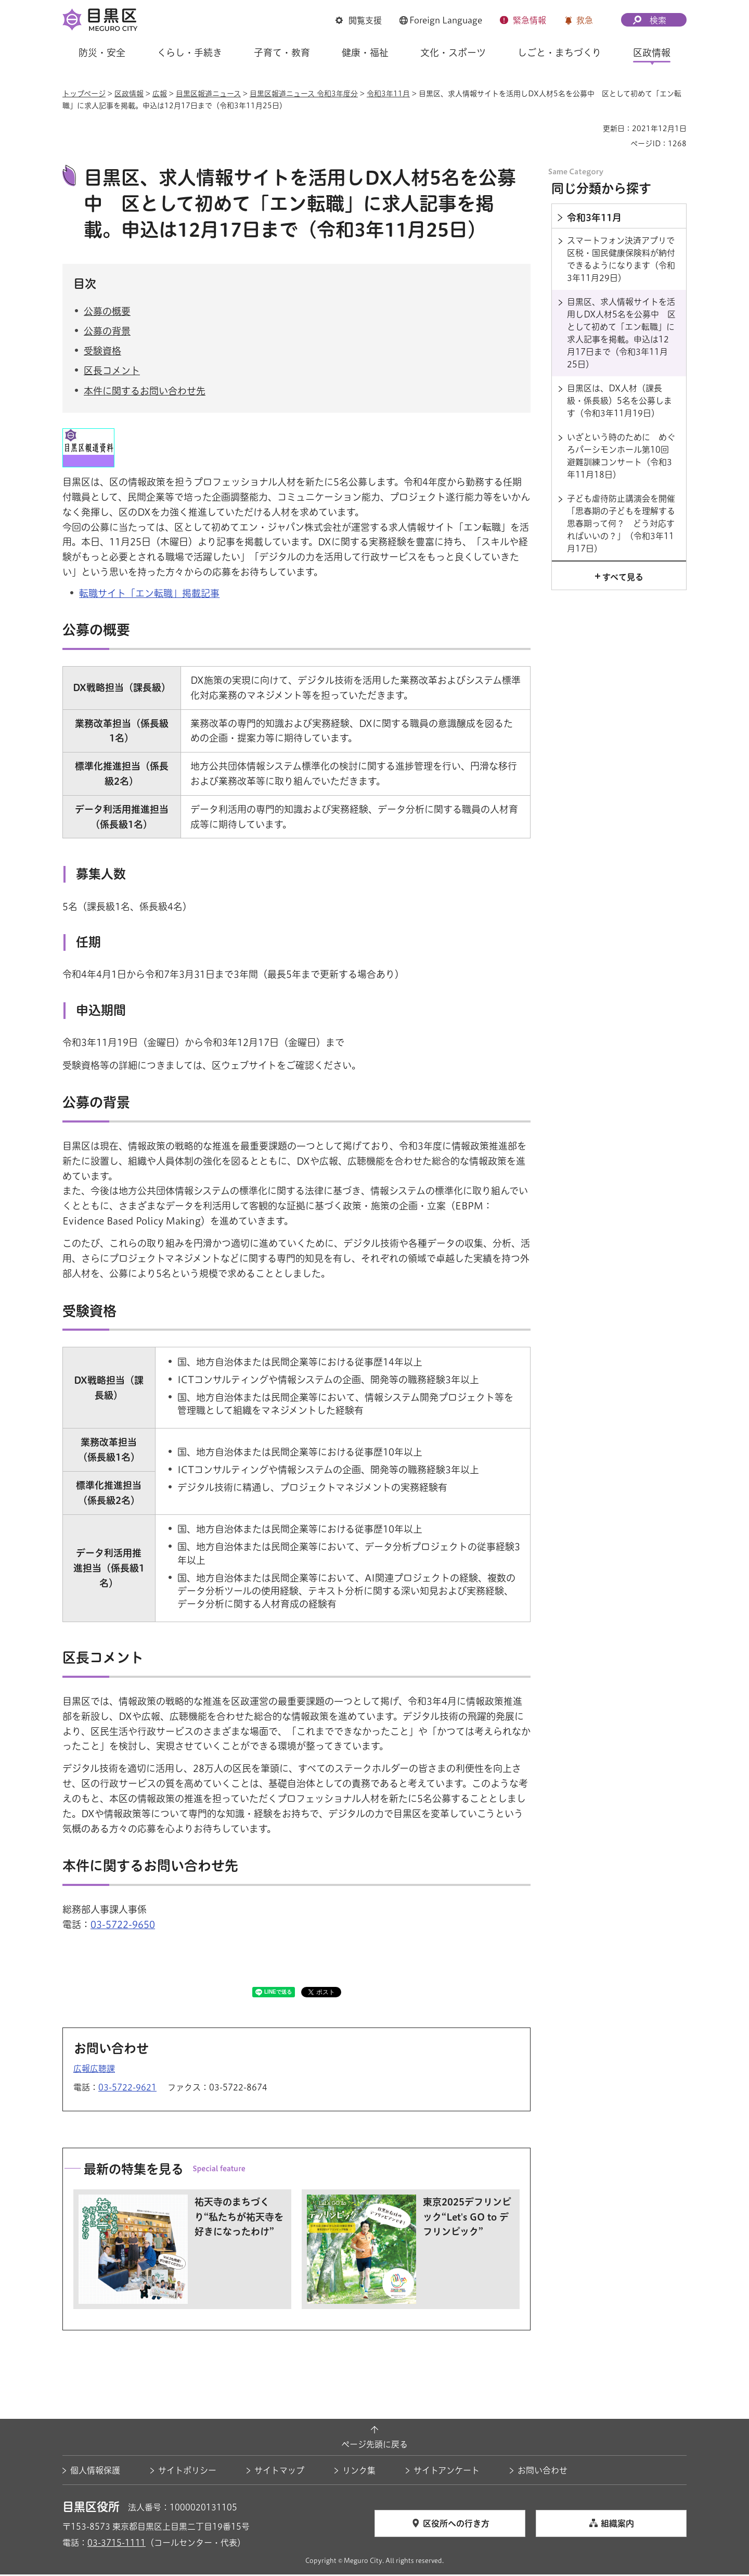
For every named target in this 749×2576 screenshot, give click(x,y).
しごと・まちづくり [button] (559, 52)
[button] (358, 21)
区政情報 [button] (651, 52)
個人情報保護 (95, 2472)
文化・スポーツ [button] (453, 52)
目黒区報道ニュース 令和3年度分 (304, 93)
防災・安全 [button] (102, 52)
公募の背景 (107, 332)
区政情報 (129, 93)
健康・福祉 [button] (365, 52)
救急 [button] (584, 20)
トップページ (84, 93)
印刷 (591, 128)
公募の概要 (107, 312)
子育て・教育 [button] (282, 52)
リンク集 (359, 2472)
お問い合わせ (542, 2472)
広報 (159, 93)
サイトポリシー (187, 2472)
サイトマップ (279, 2472)
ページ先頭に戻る (374, 2445)
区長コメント (112, 372)
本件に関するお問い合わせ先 (144, 392)
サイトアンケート (447, 2472)
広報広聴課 (94, 2070)
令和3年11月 (388, 93)
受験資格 (102, 352)
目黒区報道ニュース (208, 93)
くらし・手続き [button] (189, 52)
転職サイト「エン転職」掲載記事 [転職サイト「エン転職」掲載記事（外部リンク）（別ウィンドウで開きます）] (149, 595)
